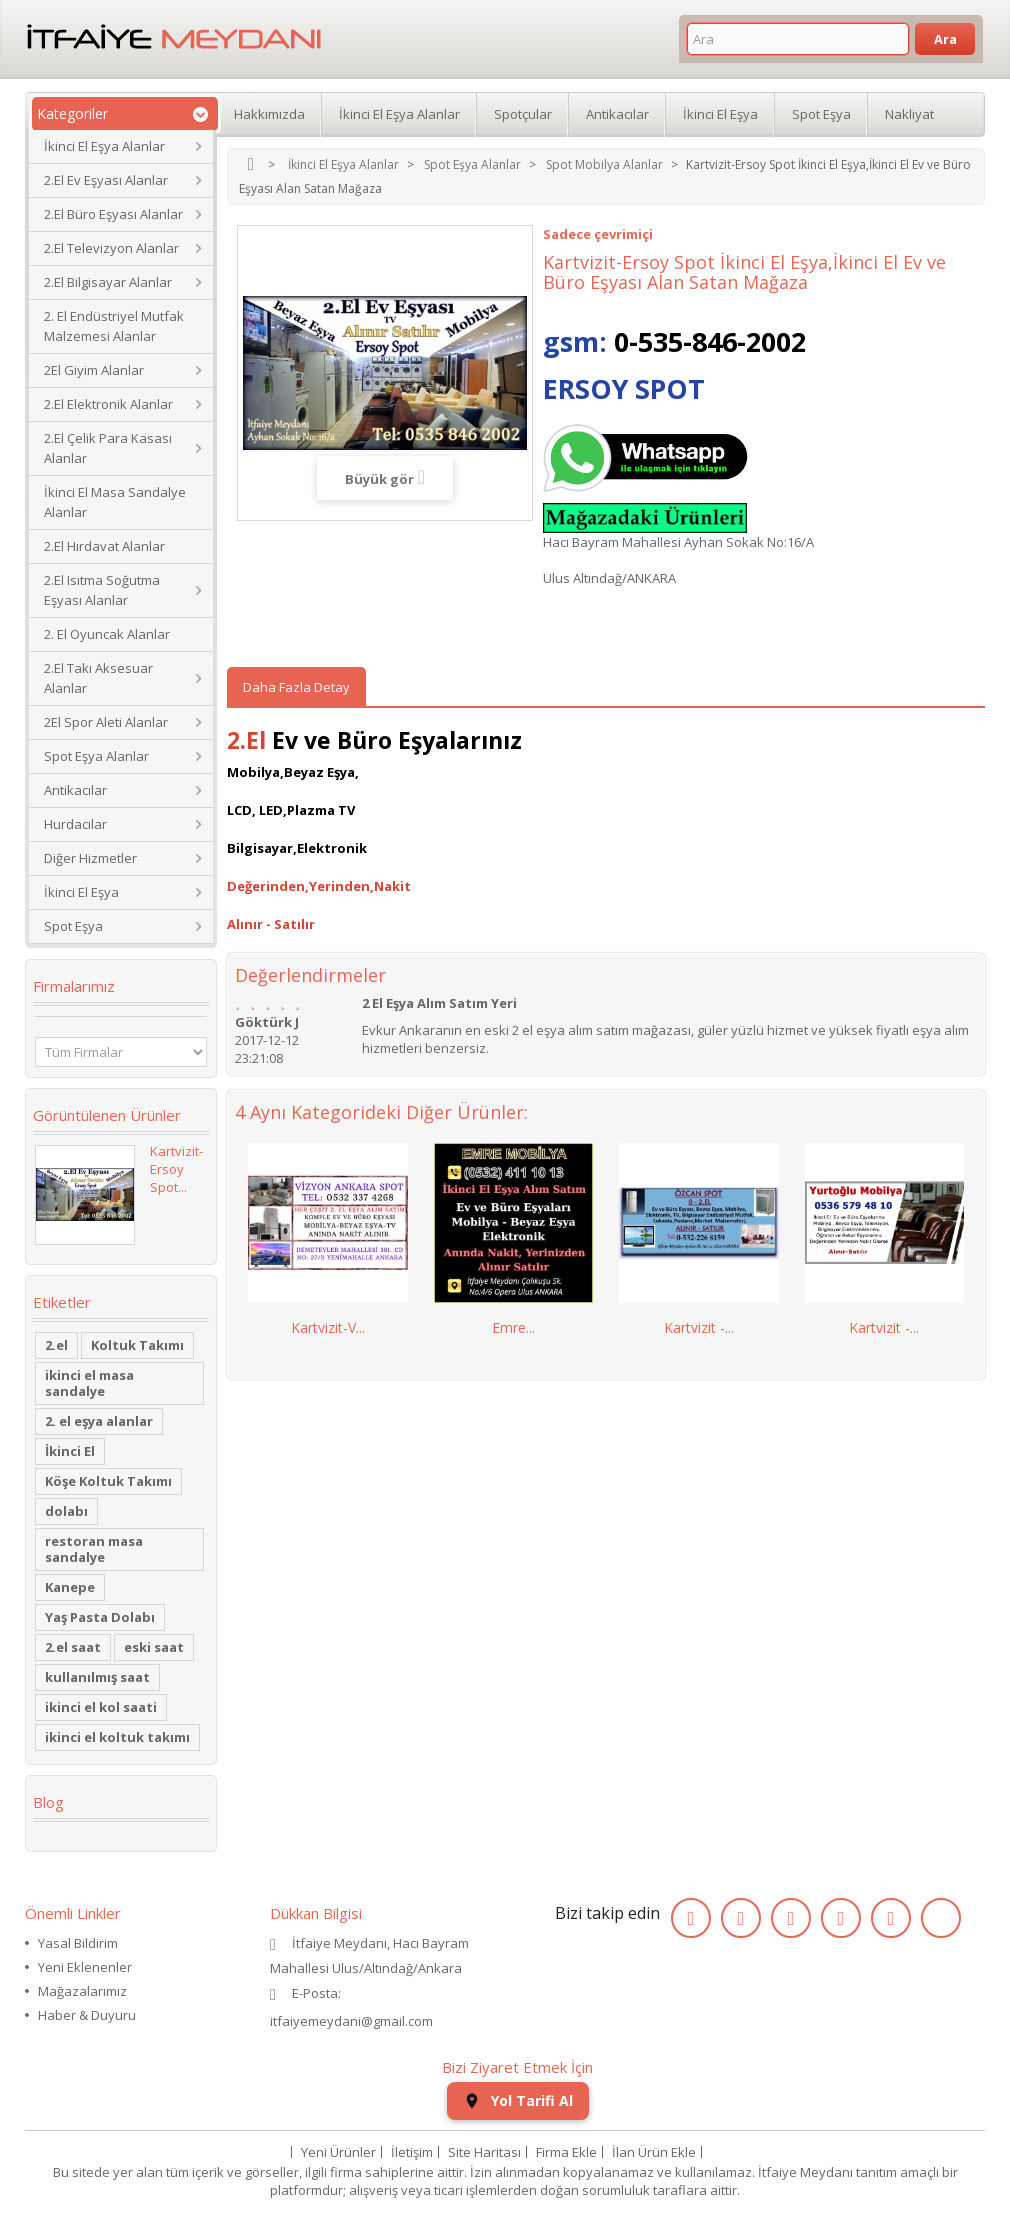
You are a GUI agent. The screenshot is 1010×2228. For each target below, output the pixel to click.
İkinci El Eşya (81, 892)
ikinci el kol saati (101, 1707)
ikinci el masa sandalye (89, 1383)
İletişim (412, 2152)
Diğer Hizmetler (90, 858)
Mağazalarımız (82, 1991)
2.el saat (73, 1647)
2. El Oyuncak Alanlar (107, 634)
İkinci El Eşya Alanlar (104, 146)
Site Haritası (484, 2152)
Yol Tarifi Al (518, 2100)
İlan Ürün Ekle (654, 2152)
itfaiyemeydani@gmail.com (351, 2021)
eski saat (154, 1647)
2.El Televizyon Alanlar (111, 248)
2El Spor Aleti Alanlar (106, 722)
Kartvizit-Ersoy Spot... (176, 1169)
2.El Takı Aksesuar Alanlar (98, 678)
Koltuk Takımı (137, 1345)
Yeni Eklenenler (85, 1967)
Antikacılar (75, 790)
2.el (56, 1345)
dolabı (66, 1511)
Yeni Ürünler (338, 2152)
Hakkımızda (269, 114)
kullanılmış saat (97, 1677)
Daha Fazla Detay (296, 687)
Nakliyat (909, 114)
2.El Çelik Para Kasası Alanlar (108, 448)
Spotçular (523, 114)
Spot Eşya (73, 926)
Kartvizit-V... (328, 1327)
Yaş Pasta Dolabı (100, 1617)
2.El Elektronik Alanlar (108, 404)
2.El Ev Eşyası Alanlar (106, 180)
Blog (48, 1802)
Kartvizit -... (699, 1327)
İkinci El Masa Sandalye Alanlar (115, 502)
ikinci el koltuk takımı (117, 1737)
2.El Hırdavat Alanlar (104, 546)
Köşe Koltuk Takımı (108, 1481)
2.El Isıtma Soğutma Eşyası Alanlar (102, 590)
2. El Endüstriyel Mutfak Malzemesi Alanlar (114, 326)
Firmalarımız (74, 986)
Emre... (513, 1327)
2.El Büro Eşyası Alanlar (113, 214)
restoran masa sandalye (94, 1549)
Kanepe (70, 1587)
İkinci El (70, 1451)
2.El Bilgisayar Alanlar (108, 282)
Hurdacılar (75, 824)
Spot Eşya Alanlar (96, 756)
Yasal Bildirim (78, 1943)
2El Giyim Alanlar (94, 370)
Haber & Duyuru (87, 2015)
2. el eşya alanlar (99, 1421)
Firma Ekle (566, 2152)
